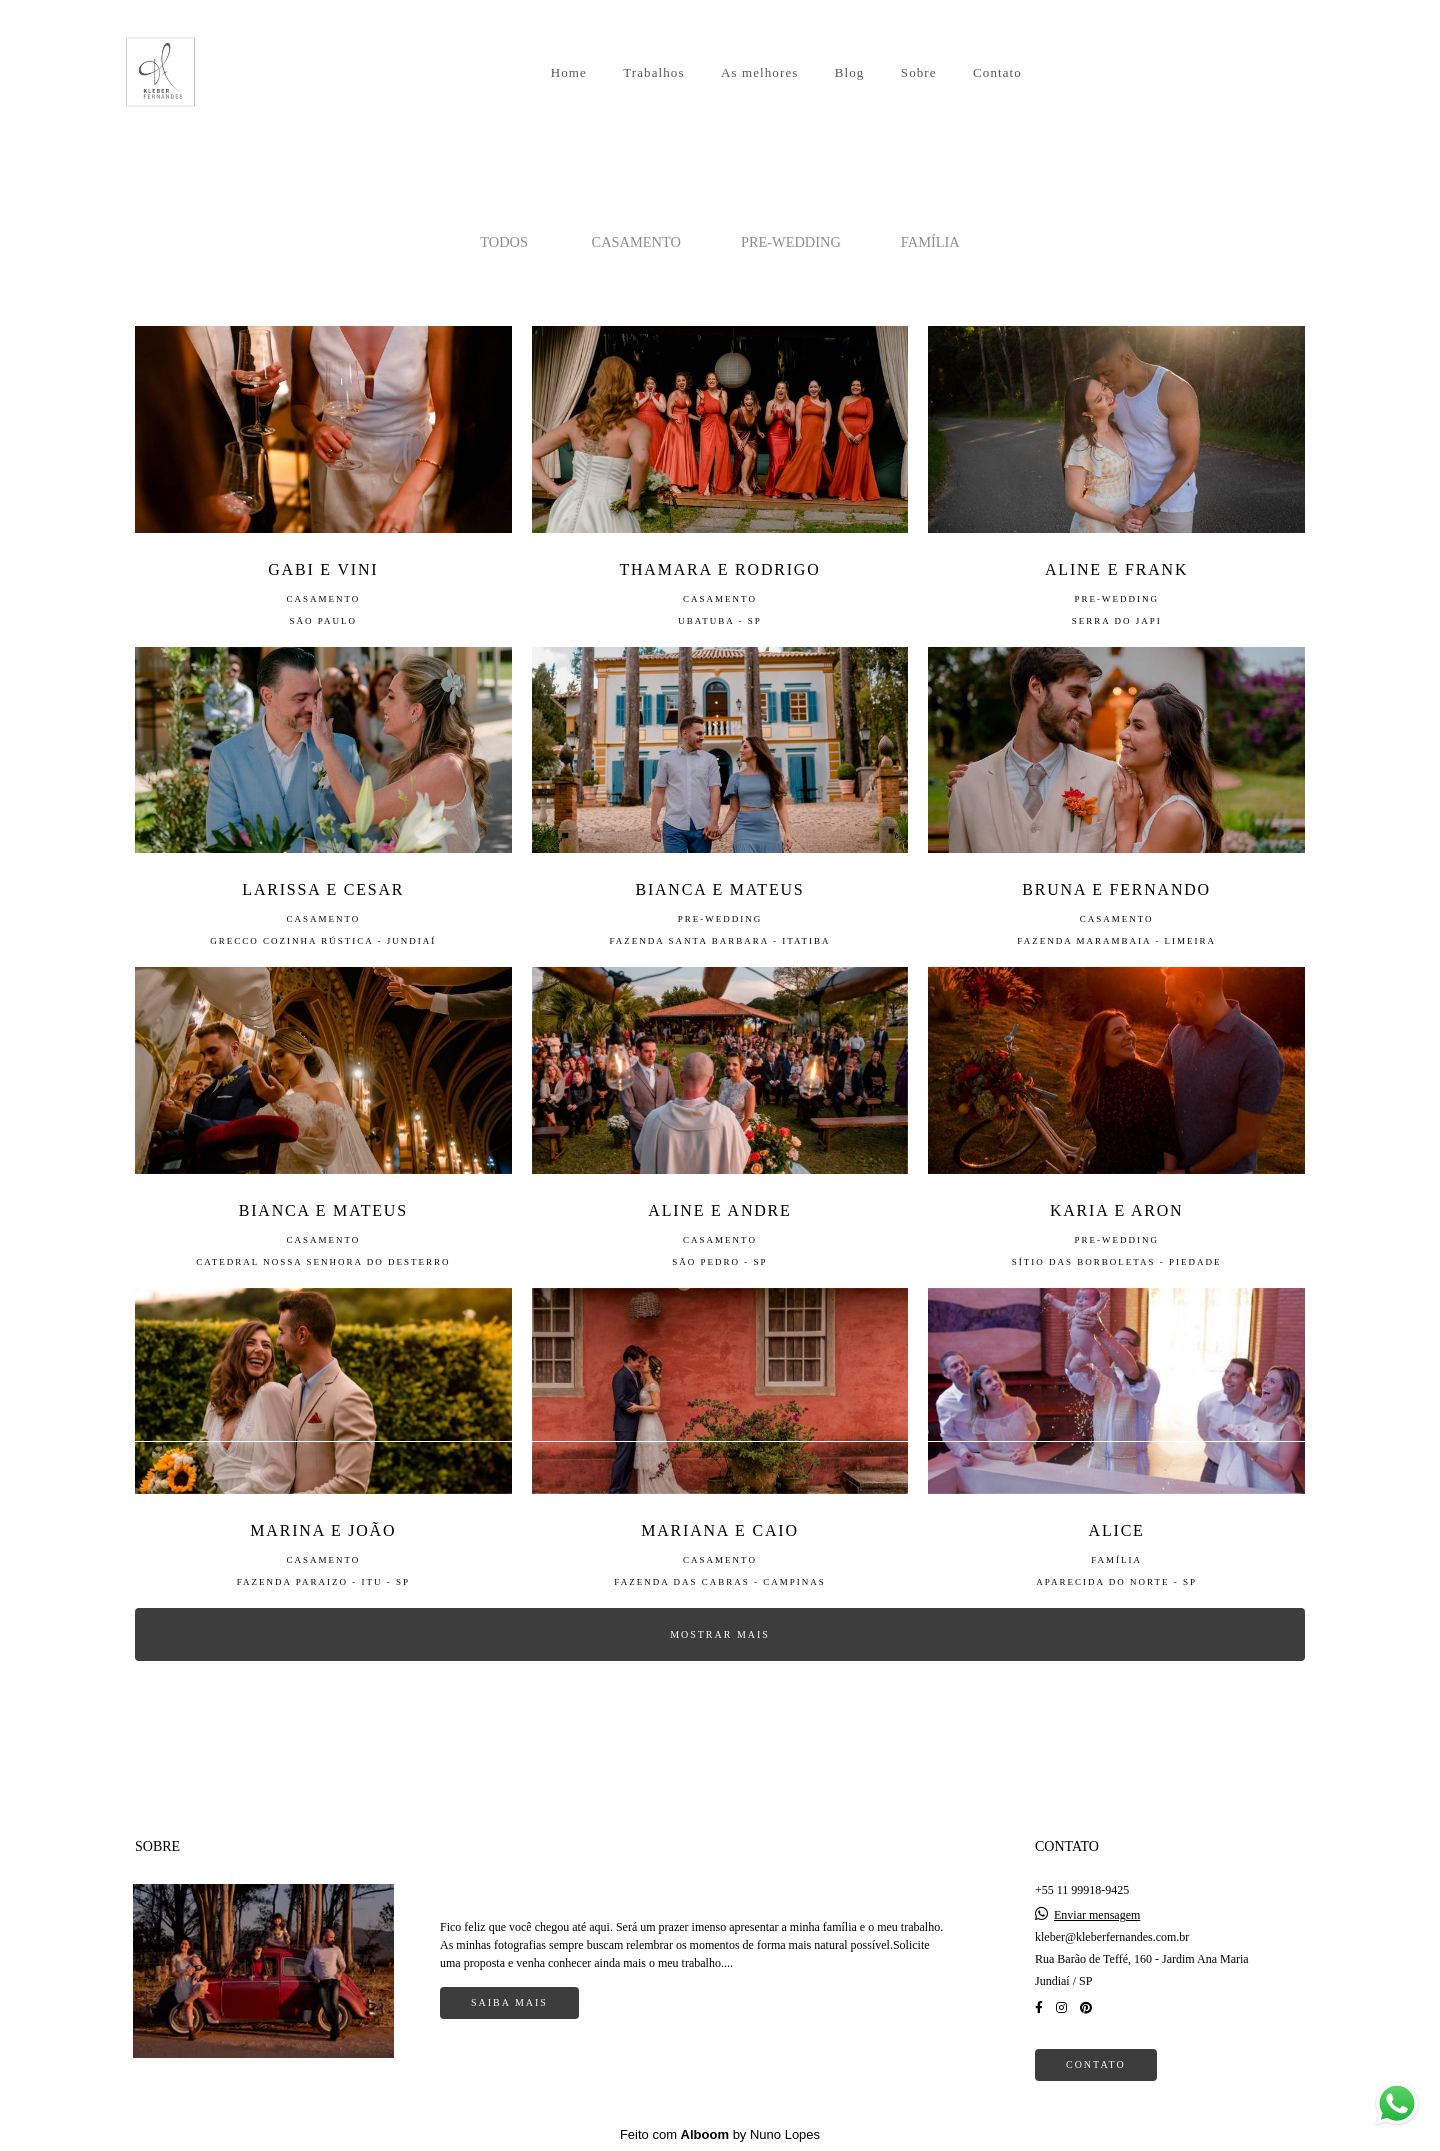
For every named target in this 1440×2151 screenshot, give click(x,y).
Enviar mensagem (1097, 1915)
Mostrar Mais (720, 1634)
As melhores (759, 72)
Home (569, 72)
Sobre (919, 72)
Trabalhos (653, 72)
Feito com (720, 2134)
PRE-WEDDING (791, 242)
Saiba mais (509, 2002)
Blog (850, 72)
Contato (997, 72)
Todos (504, 242)
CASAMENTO (636, 242)
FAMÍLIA (930, 242)
